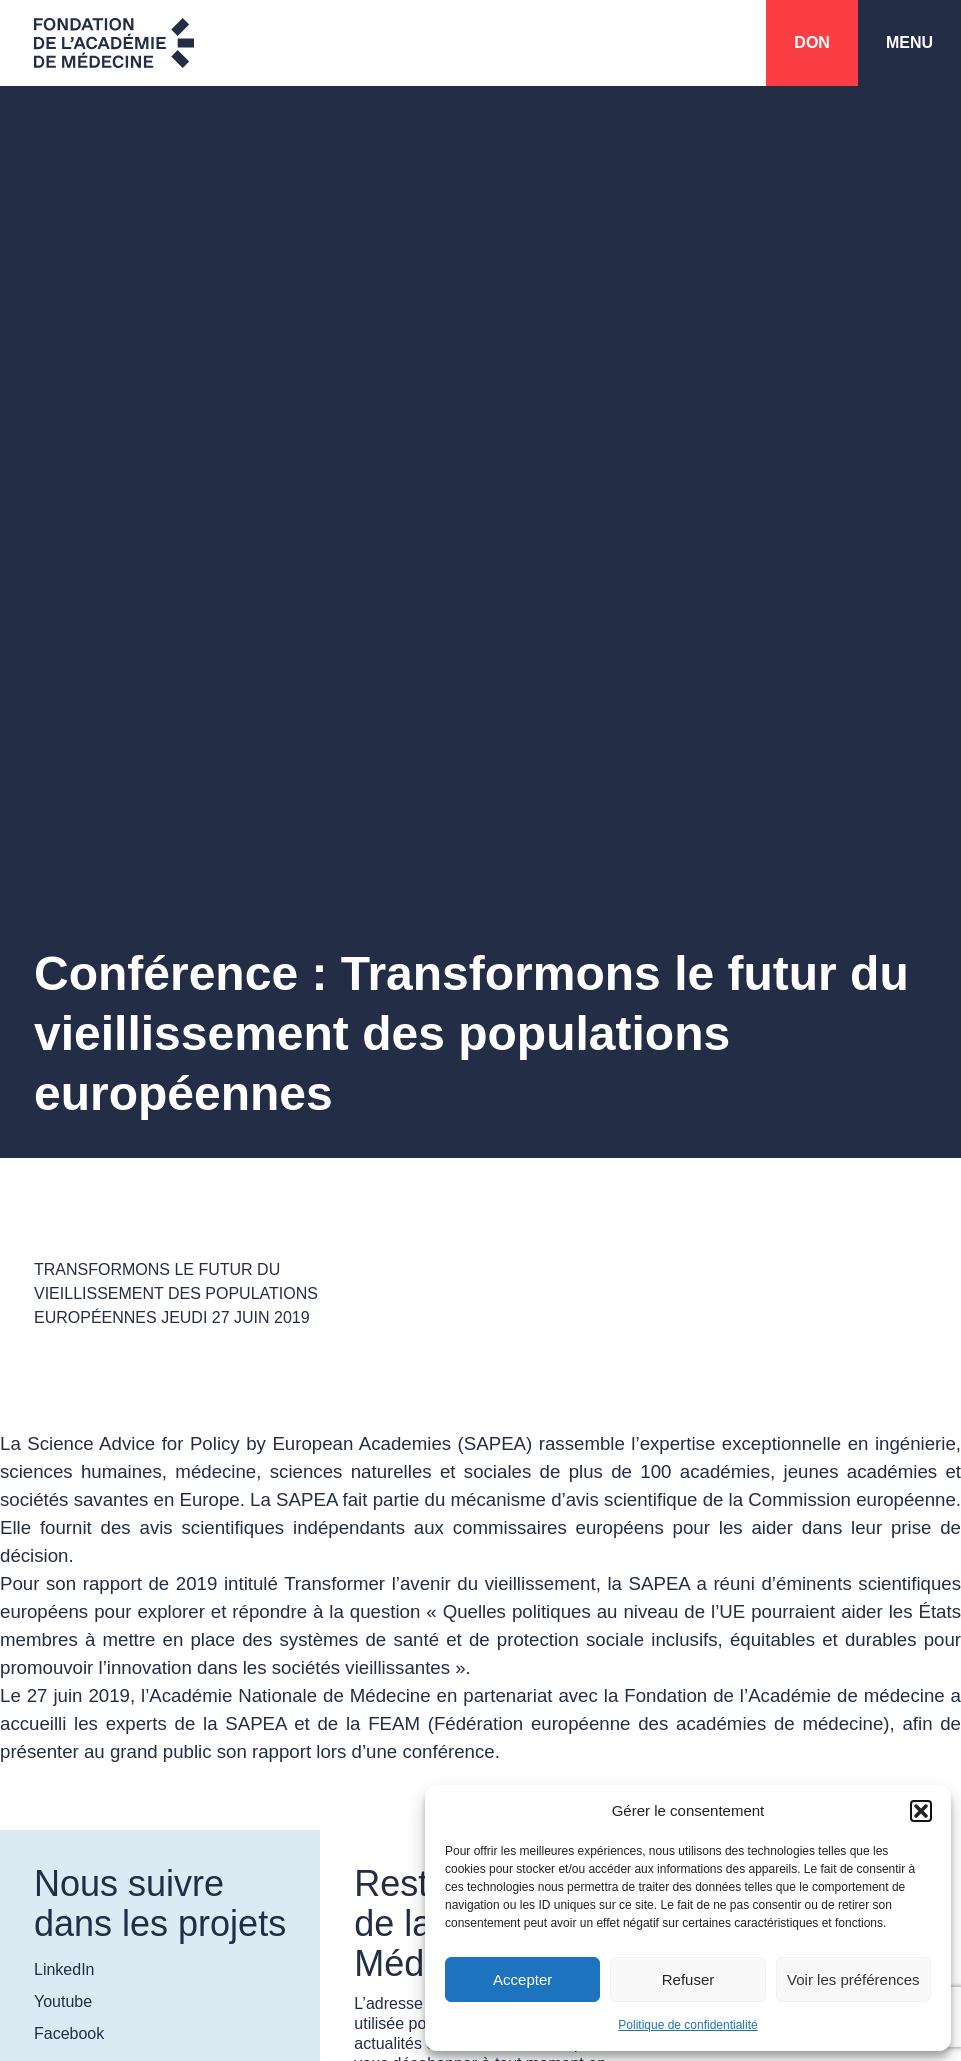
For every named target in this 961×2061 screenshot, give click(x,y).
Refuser (688, 1979)
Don (812, 42)
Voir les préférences (853, 1979)
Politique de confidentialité (687, 2025)
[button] (921, 1811)
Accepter (522, 1979)
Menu (909, 42)
